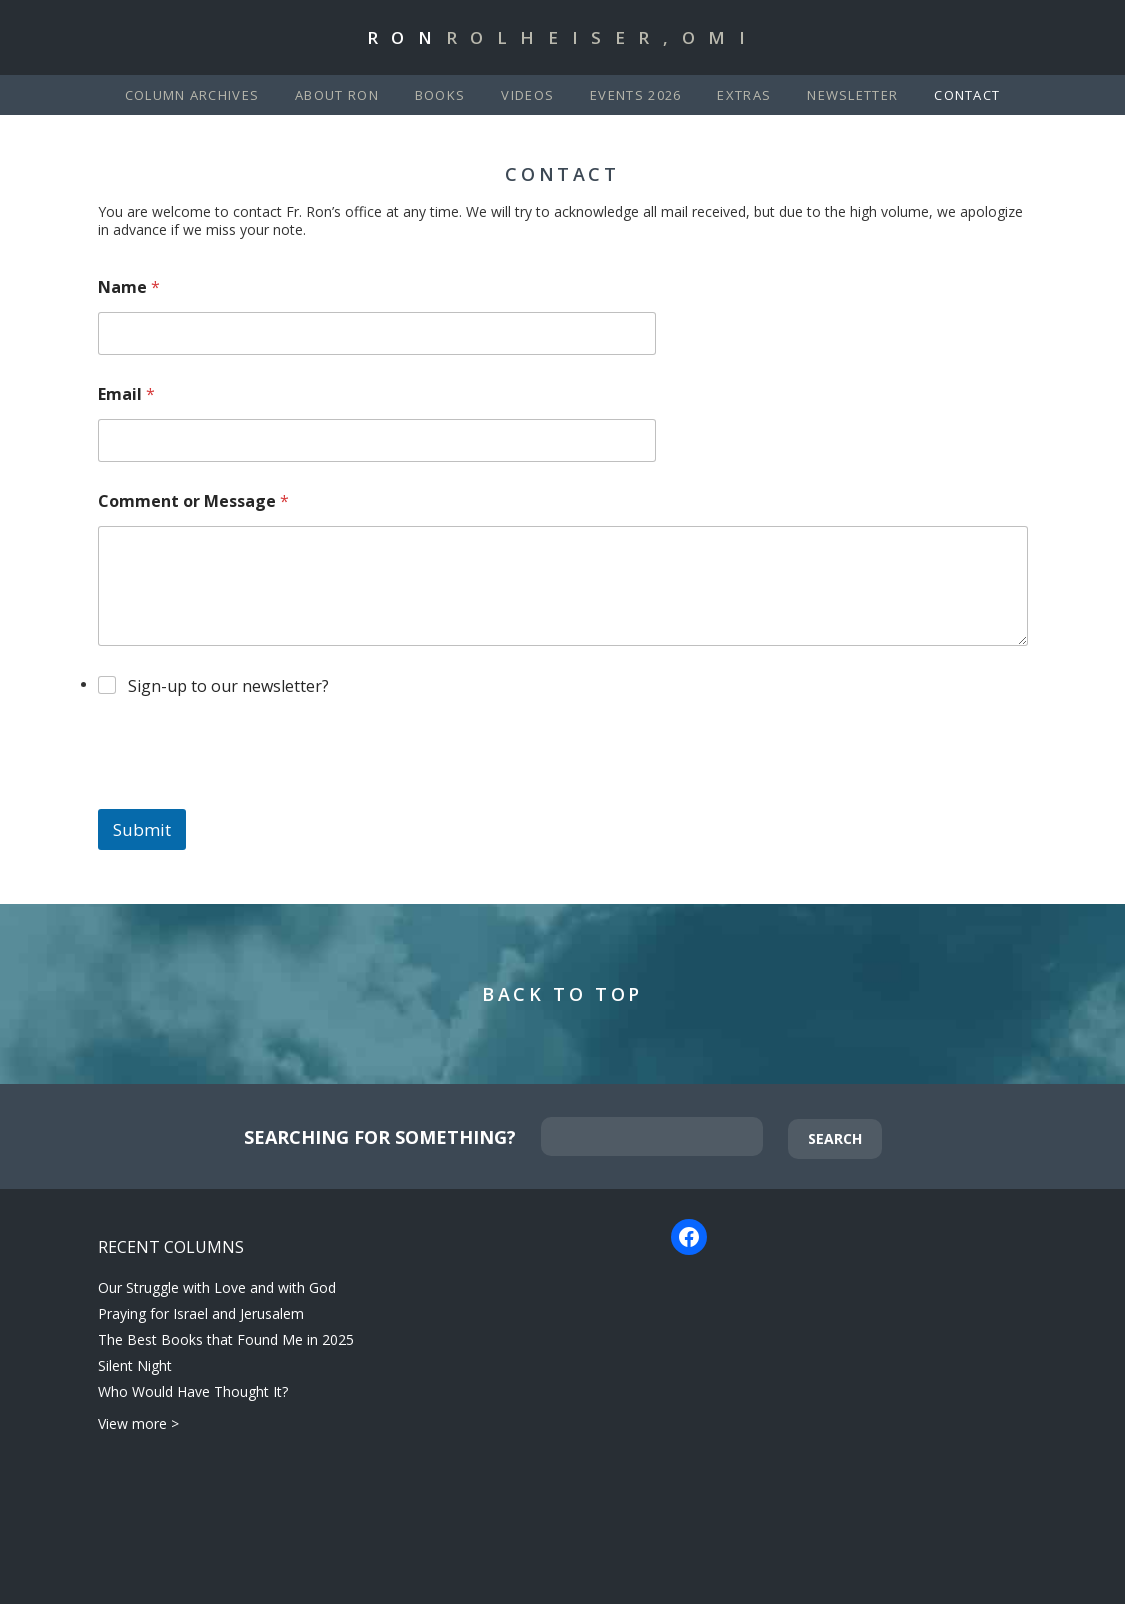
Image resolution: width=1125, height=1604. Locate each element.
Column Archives (192, 95)
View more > (138, 1423)
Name (129, 287)
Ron (563, 37)
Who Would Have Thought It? (193, 1391)
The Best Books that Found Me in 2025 (226, 1339)
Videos (527, 95)
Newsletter (852, 95)
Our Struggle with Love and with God (217, 1287)
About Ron (337, 95)
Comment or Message (193, 501)
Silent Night (135, 1365)
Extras (744, 95)
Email (126, 394)
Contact (967, 95)
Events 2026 (635, 95)
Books (440, 95)
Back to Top (562, 994)
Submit (142, 829)
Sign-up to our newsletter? (228, 686)
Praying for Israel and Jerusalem (201, 1313)
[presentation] (250, 796)
